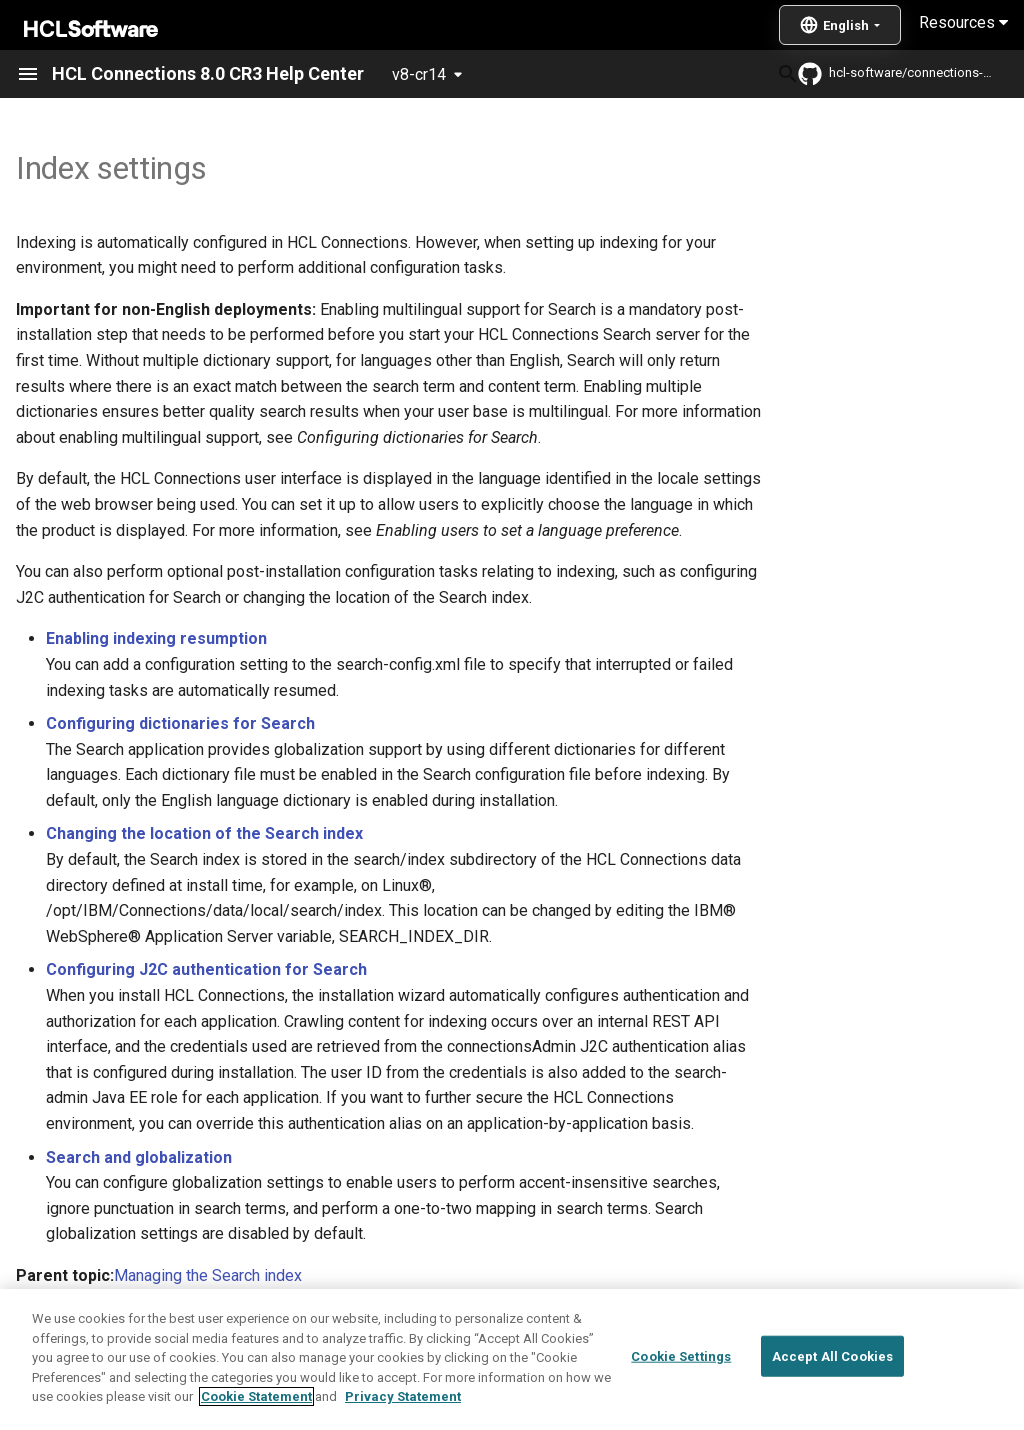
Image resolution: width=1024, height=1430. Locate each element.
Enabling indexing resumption (156, 638)
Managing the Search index (208, 1275)
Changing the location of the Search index (204, 833)
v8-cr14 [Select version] (419, 74)
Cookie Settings (681, 1400)
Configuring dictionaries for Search (180, 723)
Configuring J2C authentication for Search (206, 969)
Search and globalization (139, 1157)
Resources (963, 22)
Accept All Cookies (832, 1400)
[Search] (649, 74)
